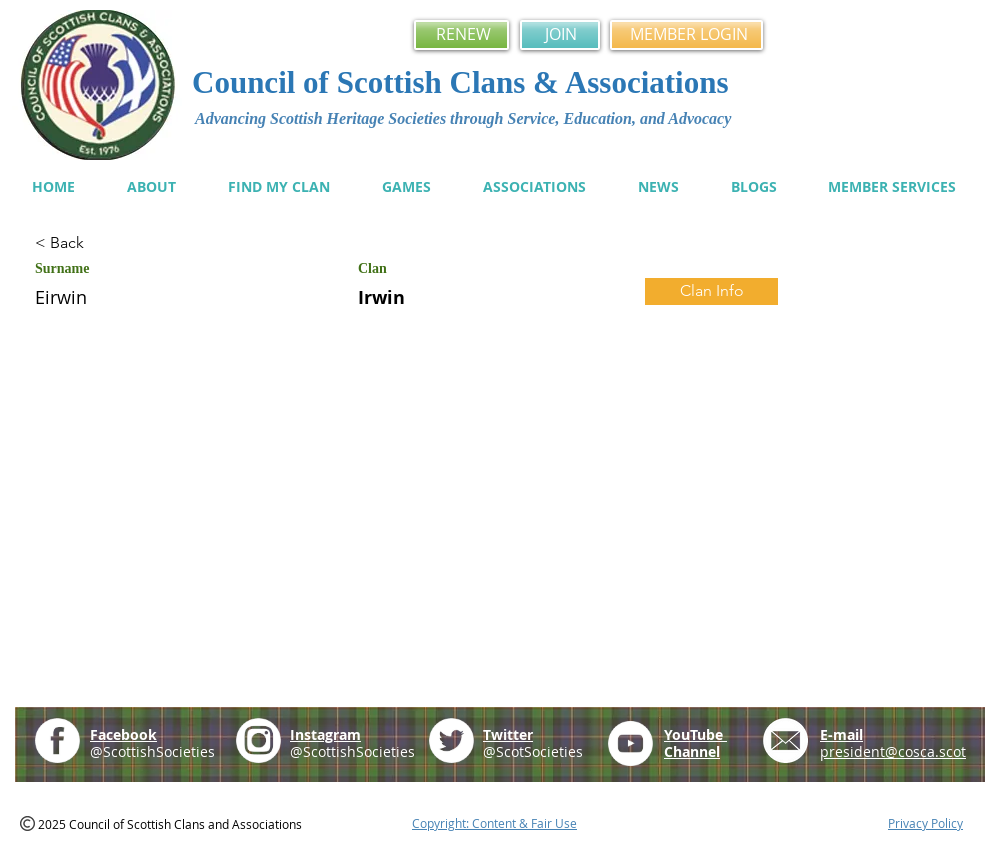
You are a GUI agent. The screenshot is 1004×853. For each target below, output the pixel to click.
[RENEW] (461, 35)
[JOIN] (560, 35)
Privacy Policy (925, 823)
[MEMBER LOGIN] (686, 35)
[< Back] (106, 243)
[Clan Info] (711, 291)
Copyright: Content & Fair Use (494, 823)
